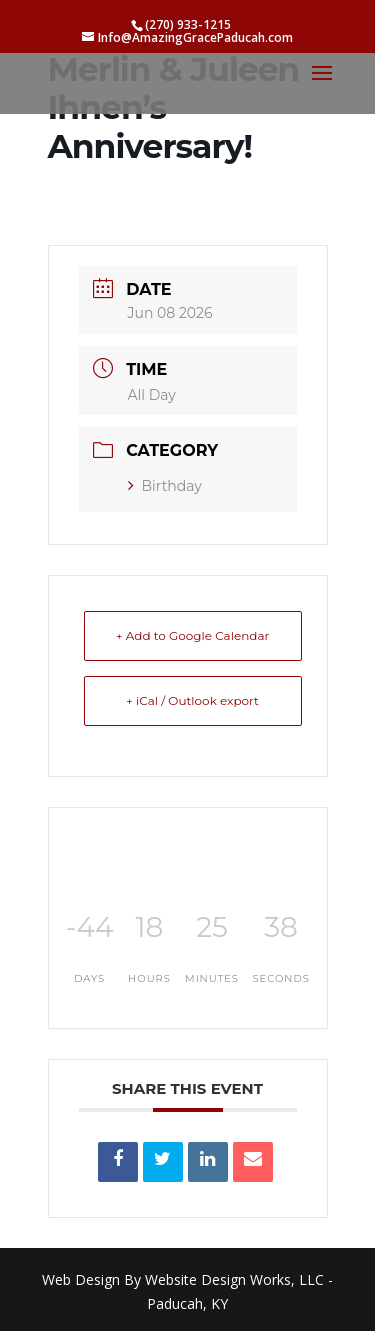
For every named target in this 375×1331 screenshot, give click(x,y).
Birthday (165, 486)
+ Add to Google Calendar (193, 635)
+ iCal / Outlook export (192, 700)
